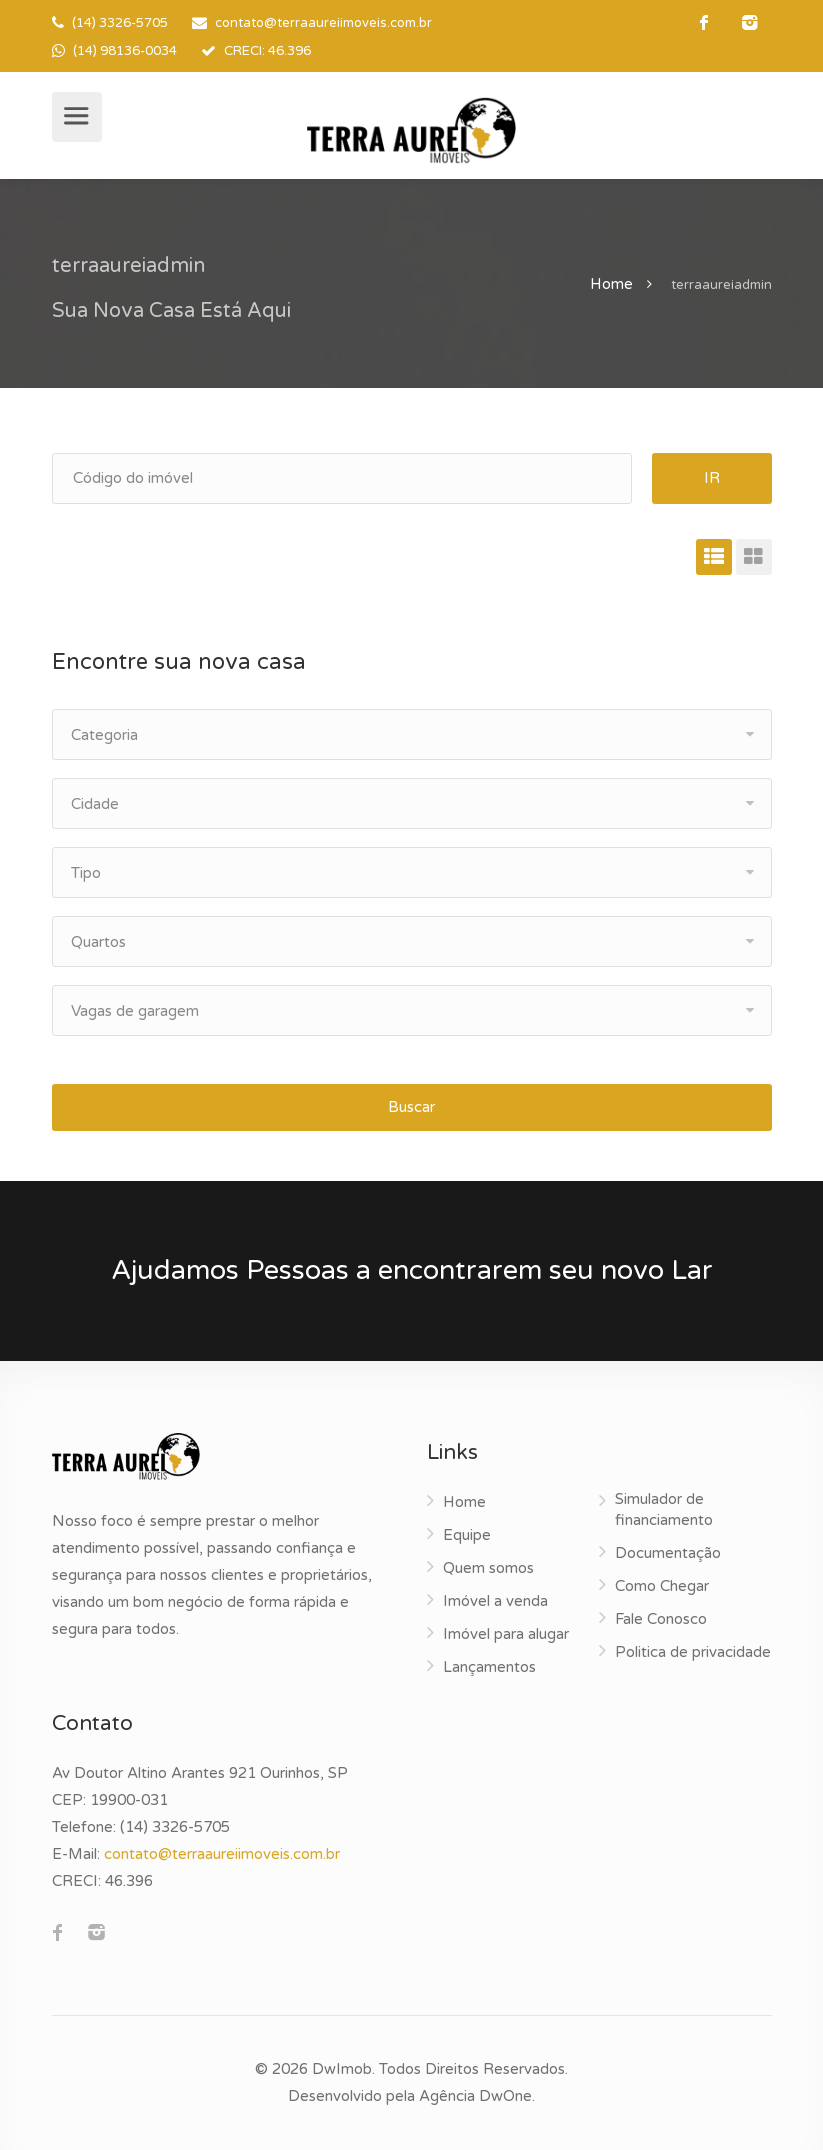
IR (712, 478)
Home (611, 284)
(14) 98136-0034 (125, 51)
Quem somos (488, 1568)
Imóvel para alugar (506, 1634)
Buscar (411, 1107)
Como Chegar (662, 1586)
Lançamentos (489, 1667)
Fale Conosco (661, 1619)
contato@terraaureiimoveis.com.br (323, 23)
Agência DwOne (475, 2096)
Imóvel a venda (495, 1601)
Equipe (467, 1535)
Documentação (668, 1553)
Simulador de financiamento (664, 1509)
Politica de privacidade (693, 1652)
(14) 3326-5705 (120, 23)
